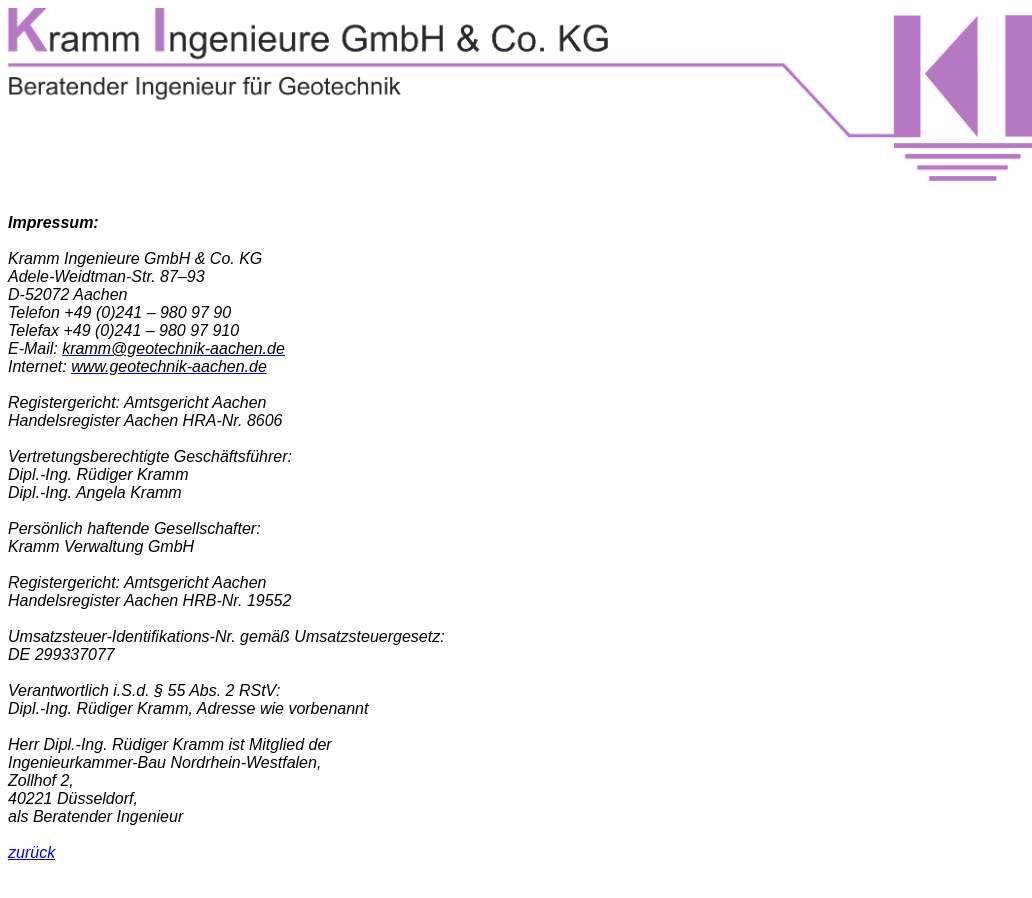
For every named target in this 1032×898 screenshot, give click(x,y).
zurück (31, 852)
